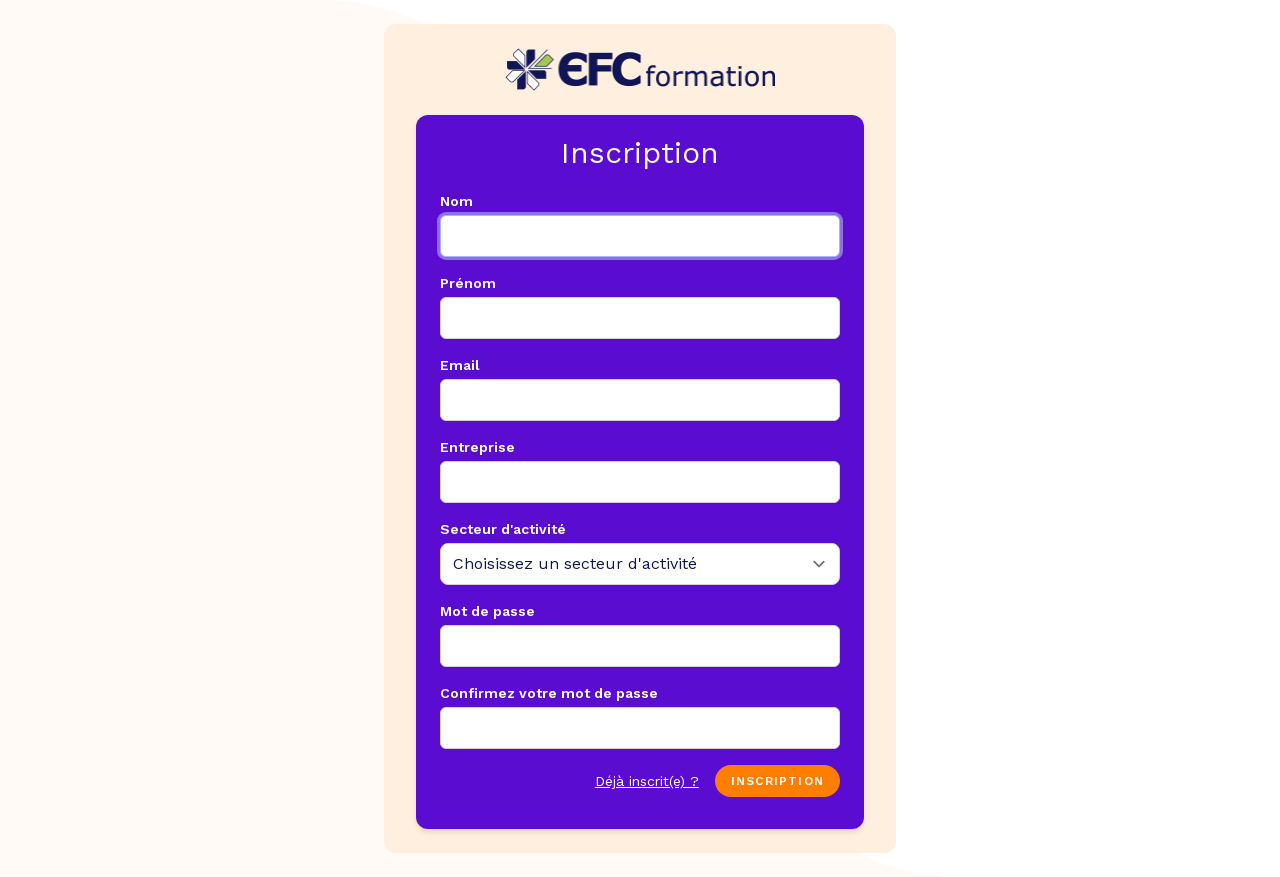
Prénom (468, 283)
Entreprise (477, 447)
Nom (456, 201)
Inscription (777, 781)
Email (460, 365)
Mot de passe (487, 611)
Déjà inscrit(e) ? (647, 781)
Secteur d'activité (503, 529)
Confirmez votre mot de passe (549, 693)
